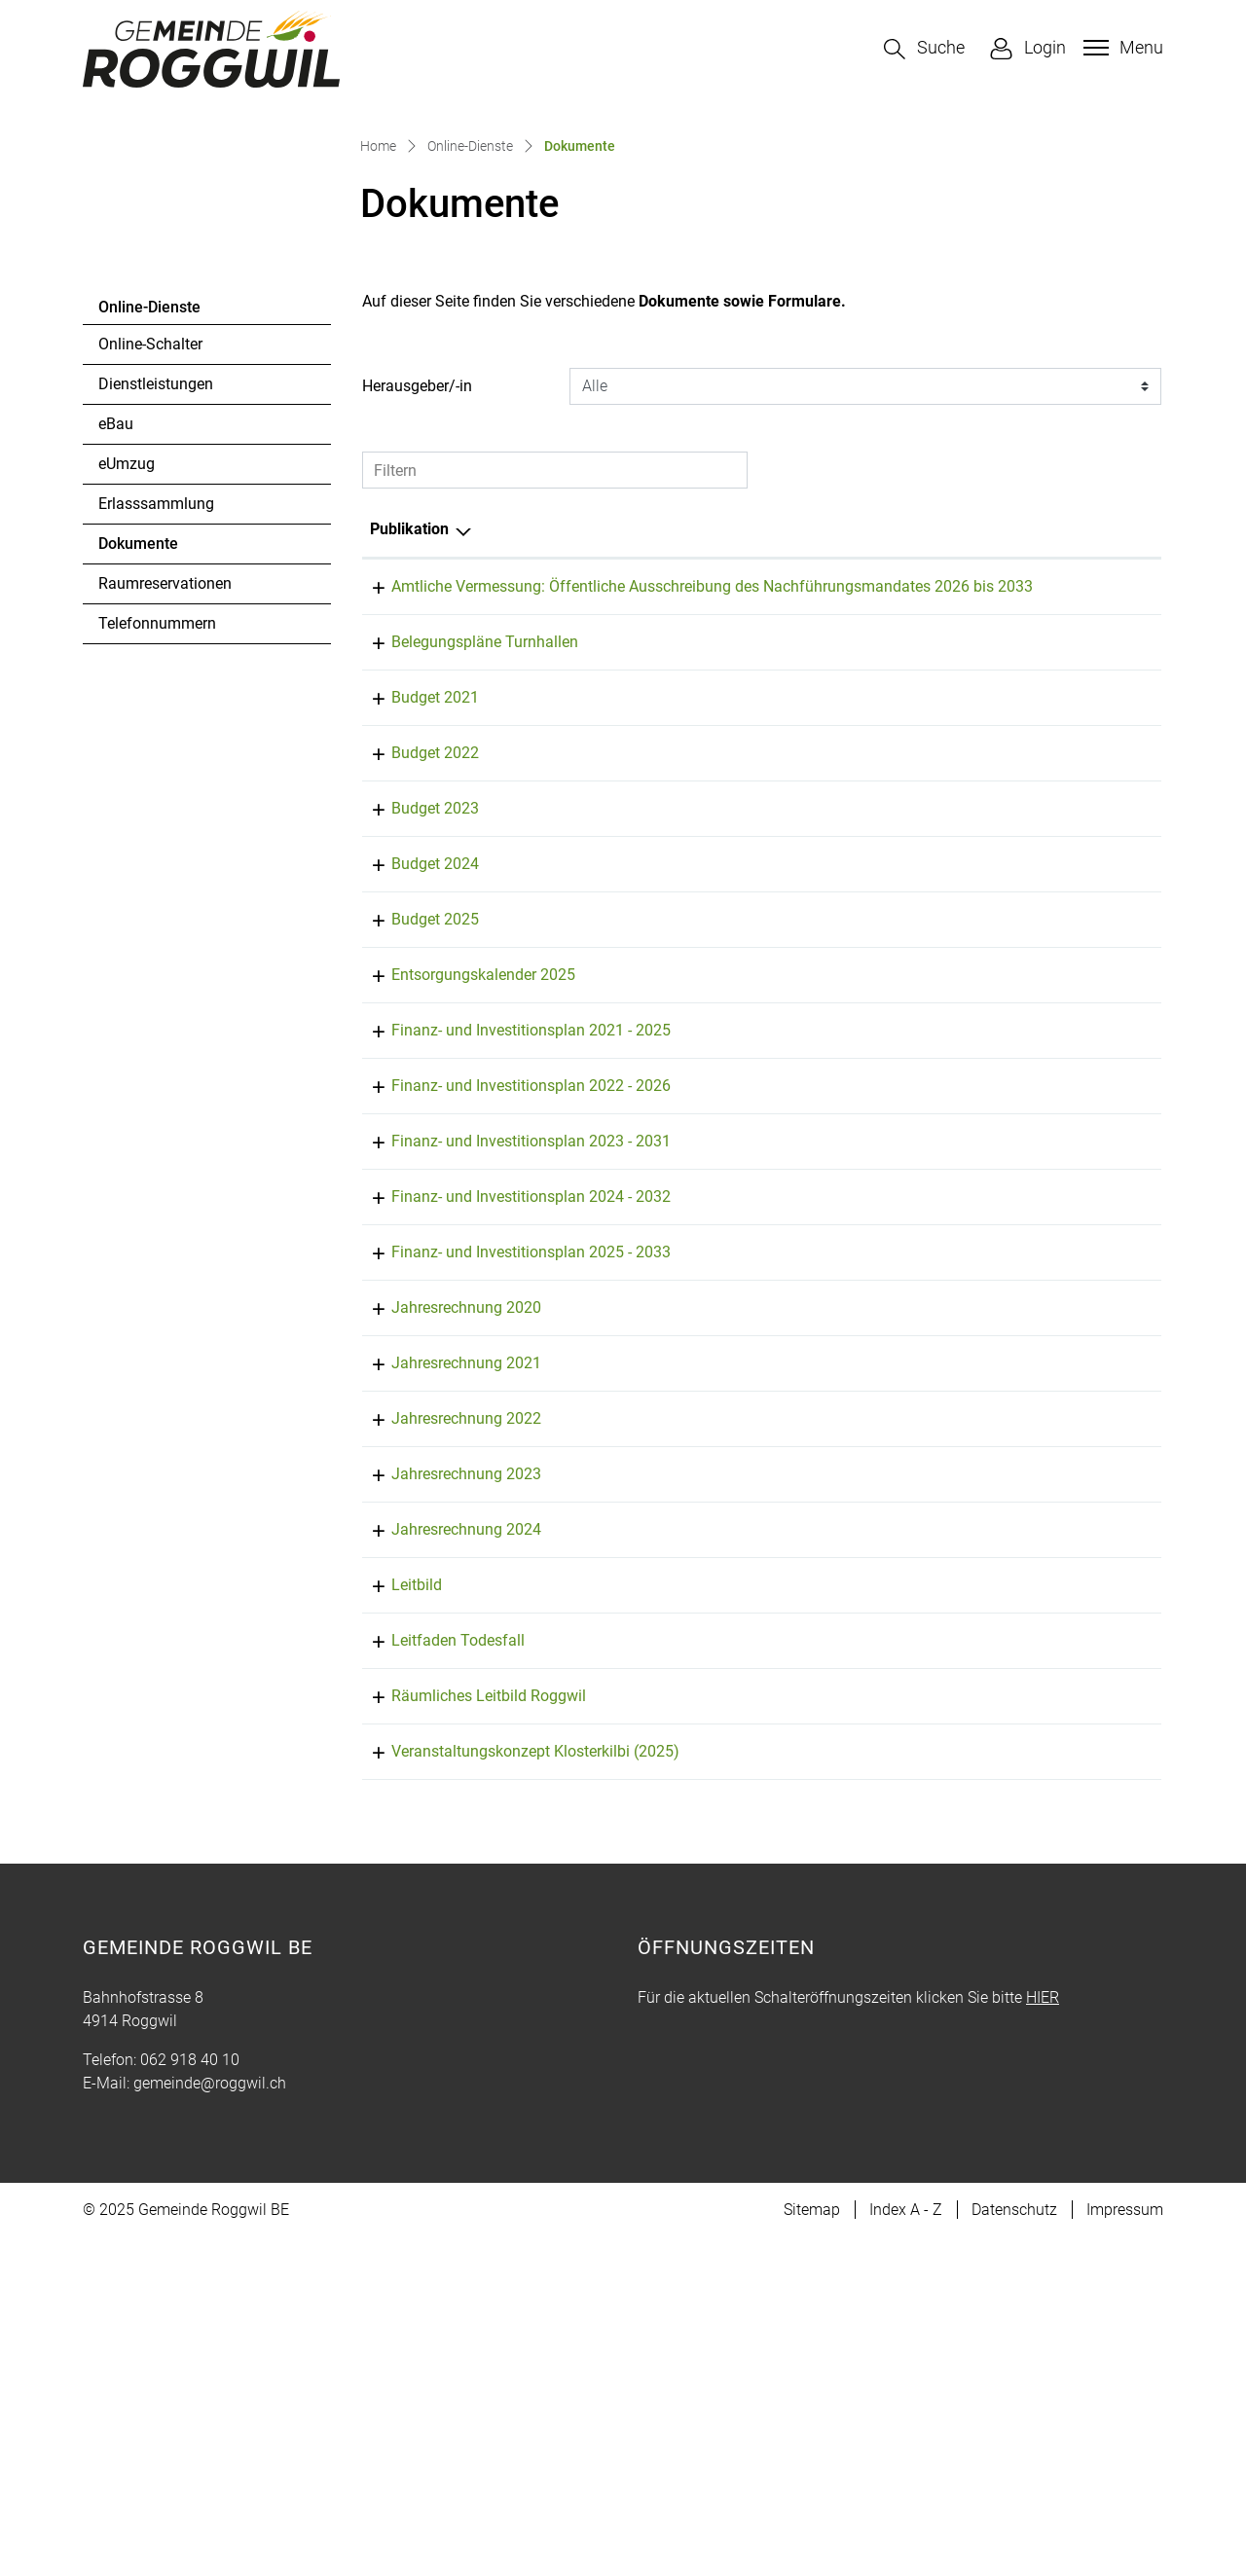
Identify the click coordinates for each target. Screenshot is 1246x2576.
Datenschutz (1014, 2548)
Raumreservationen (165, 852)
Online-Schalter (150, 612)
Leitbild (395, 1900)
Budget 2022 (414, 1044)
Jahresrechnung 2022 (445, 1733)
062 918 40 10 (189, 2398)
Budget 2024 (414, 1155)
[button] (924, 49)
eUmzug (126, 732)
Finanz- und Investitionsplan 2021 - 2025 (509, 1345)
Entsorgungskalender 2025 (462, 1266)
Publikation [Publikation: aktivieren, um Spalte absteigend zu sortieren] (409, 797)
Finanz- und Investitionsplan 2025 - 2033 (509, 1567)
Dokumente (151, 817)
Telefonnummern (157, 892)
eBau (115, 692)
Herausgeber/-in (417, 654)
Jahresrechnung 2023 (445, 1789)
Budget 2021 (414, 989)
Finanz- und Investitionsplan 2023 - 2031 (509, 1456)
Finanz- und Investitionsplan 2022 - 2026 (509, 1401)
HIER (1042, 2336)
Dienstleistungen (155, 652)
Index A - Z (905, 2548)
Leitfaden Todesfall (436, 1955)
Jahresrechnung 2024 (445, 1844)
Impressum (1124, 2548)
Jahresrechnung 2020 (445, 1623)
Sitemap (812, 2548)
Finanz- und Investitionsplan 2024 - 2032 (509, 1512)
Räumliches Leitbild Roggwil (467, 2011)
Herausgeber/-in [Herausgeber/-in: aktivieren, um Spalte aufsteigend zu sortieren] (1018, 797)
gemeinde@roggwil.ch (209, 2422)
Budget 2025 (414, 1211)
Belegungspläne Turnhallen (463, 934)
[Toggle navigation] (1121, 47)
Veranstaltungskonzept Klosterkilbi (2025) (514, 2090)
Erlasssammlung (156, 772)
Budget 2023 (414, 1100)
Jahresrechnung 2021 (445, 1678)
